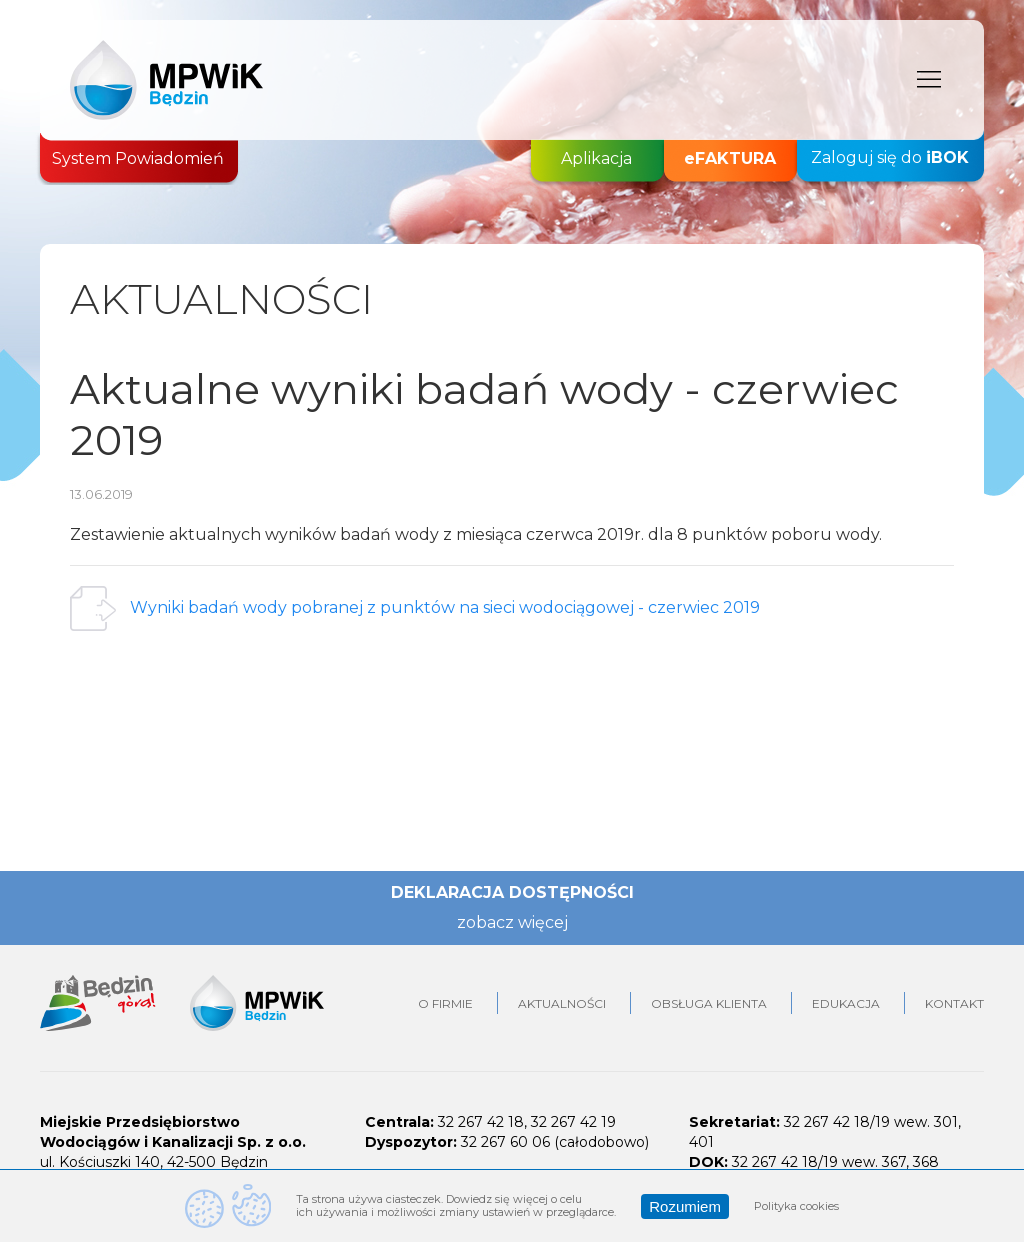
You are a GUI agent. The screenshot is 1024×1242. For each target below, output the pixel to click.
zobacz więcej (512, 922)
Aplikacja (596, 158)
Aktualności (562, 1003)
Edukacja (846, 1003)
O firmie (445, 1003)
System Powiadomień (138, 158)
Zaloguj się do (890, 158)
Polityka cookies (796, 1206)
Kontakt (954, 1003)
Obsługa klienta (709, 1003)
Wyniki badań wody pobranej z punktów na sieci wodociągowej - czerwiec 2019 (445, 607)
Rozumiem (685, 1206)
